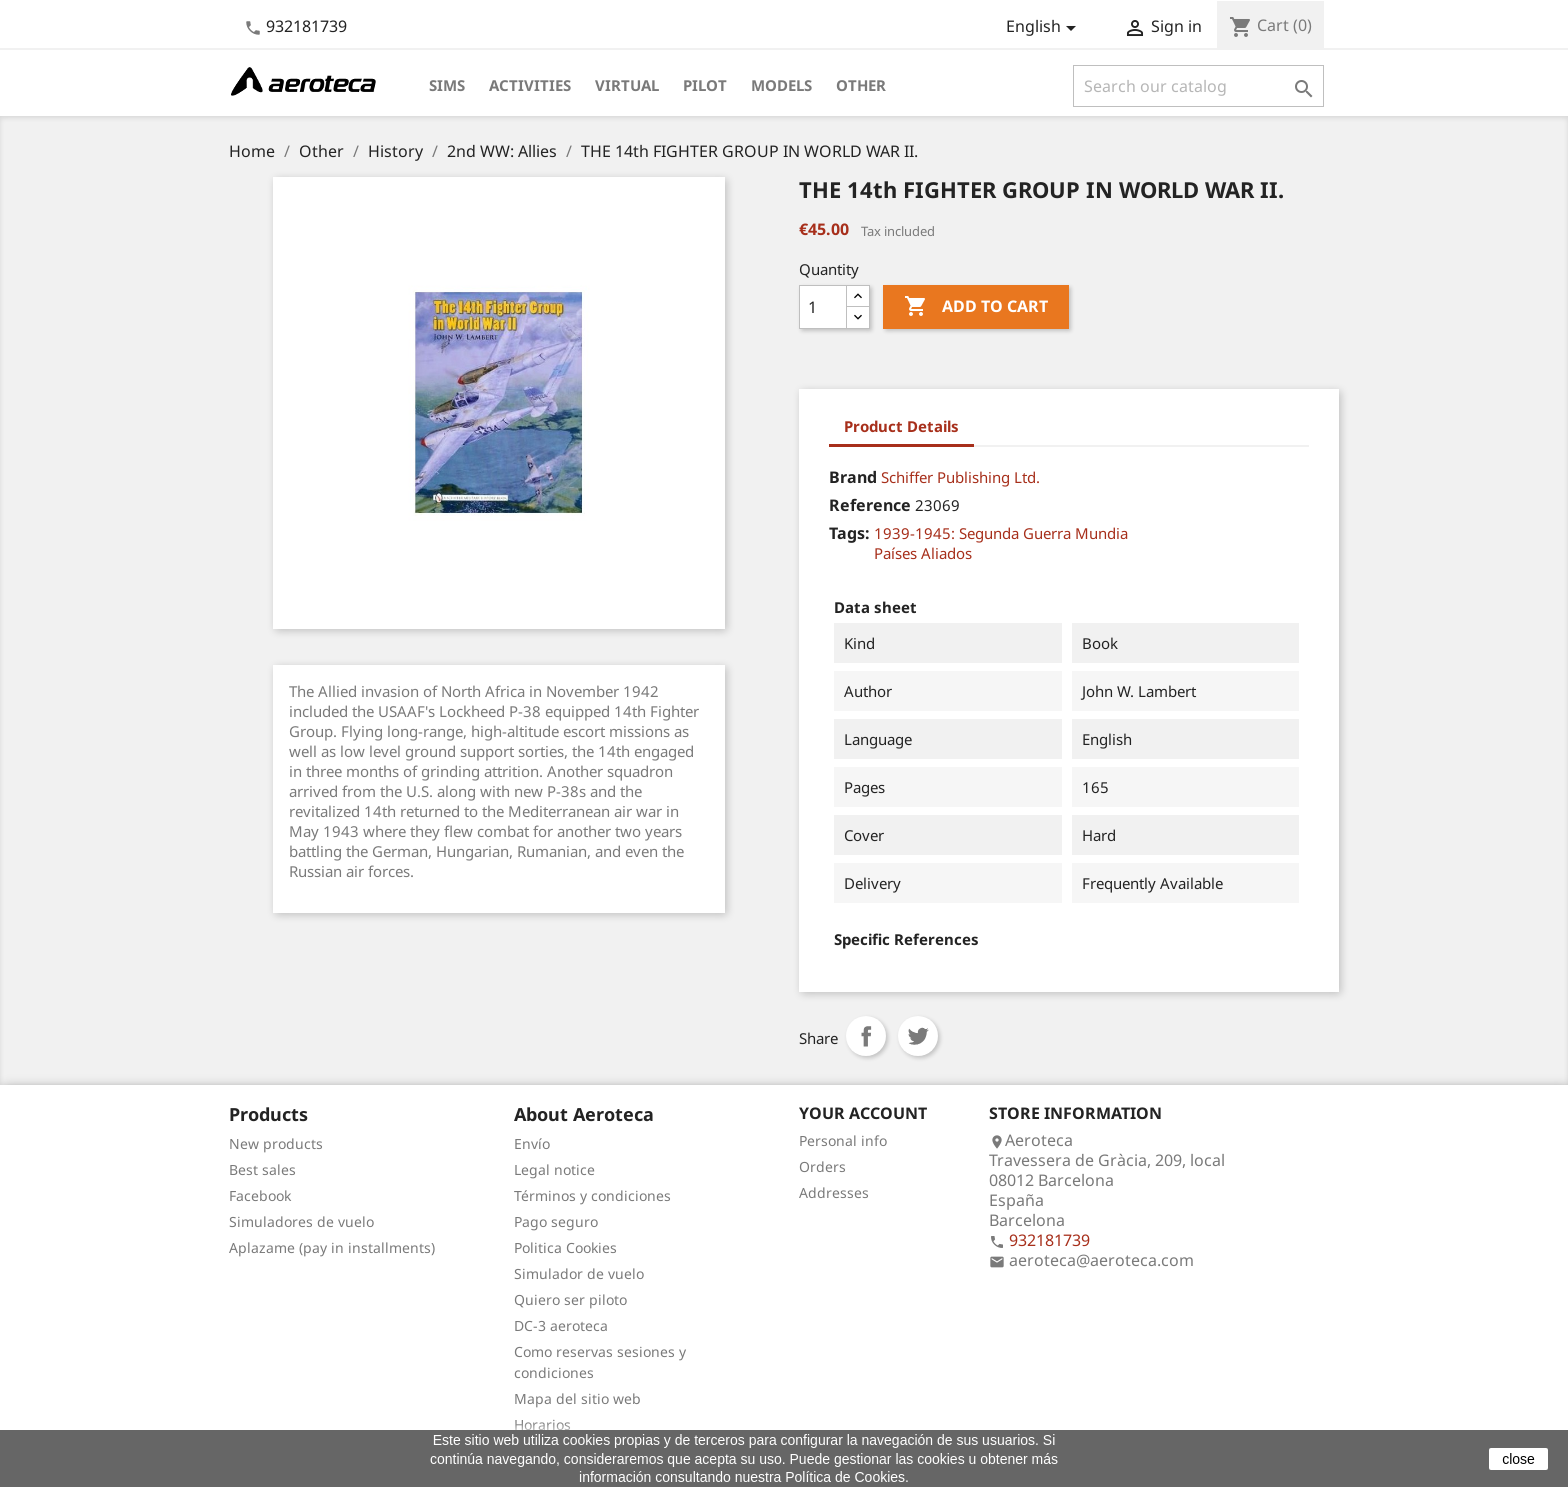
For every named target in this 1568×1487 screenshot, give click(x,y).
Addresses (834, 1192)
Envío (532, 1143)
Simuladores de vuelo (301, 1221)
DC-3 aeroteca (561, 1325)
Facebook (260, 1195)
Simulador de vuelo (579, 1273)
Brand (853, 477)
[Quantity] (823, 307)
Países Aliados (923, 553)
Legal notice (554, 1169)
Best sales (262, 1169)
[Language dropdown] (1044, 28)
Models (781, 85)
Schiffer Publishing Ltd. (960, 477)
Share (866, 1036)
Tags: (849, 533)
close (1518, 1459)
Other (861, 85)
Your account (863, 1113)
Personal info (843, 1140)
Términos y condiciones (592, 1195)
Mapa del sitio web (577, 1398)
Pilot (705, 85)
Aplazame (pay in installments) (332, 1247)
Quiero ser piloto (570, 1299)
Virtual (627, 85)
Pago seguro (556, 1221)
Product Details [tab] (901, 426)
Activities (530, 85)
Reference (870, 505)
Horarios (542, 1424)
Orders (822, 1166)
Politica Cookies (565, 1247)
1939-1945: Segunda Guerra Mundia (1001, 533)
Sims (447, 85)
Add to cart (976, 307)
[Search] (1198, 86)
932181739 (306, 26)
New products (276, 1143)
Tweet (918, 1036)
